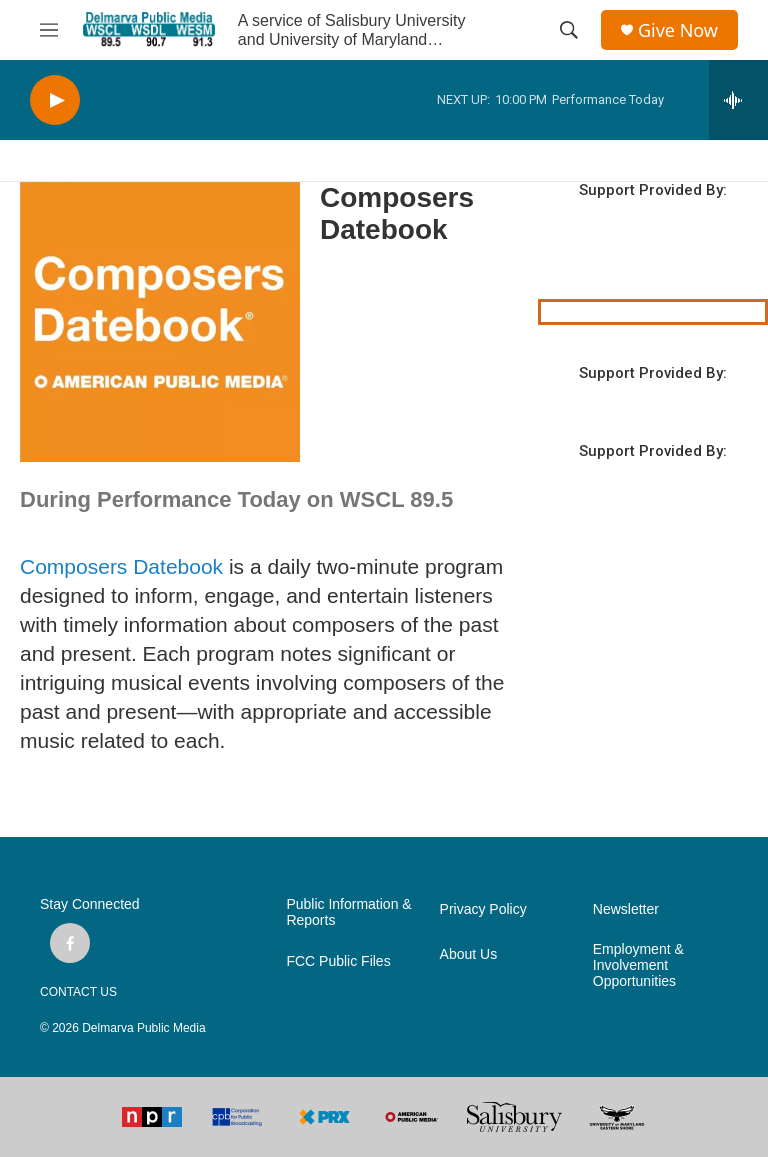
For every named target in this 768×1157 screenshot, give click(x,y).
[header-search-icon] (569, 30)
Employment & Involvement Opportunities (638, 965)
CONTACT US (78, 992)
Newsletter (626, 909)
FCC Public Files (338, 961)
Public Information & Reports (348, 912)
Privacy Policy (483, 909)
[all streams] (738, 100)
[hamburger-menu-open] (49, 30)
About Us (469, 954)
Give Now (678, 30)
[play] (55, 100)
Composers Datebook (121, 566)
